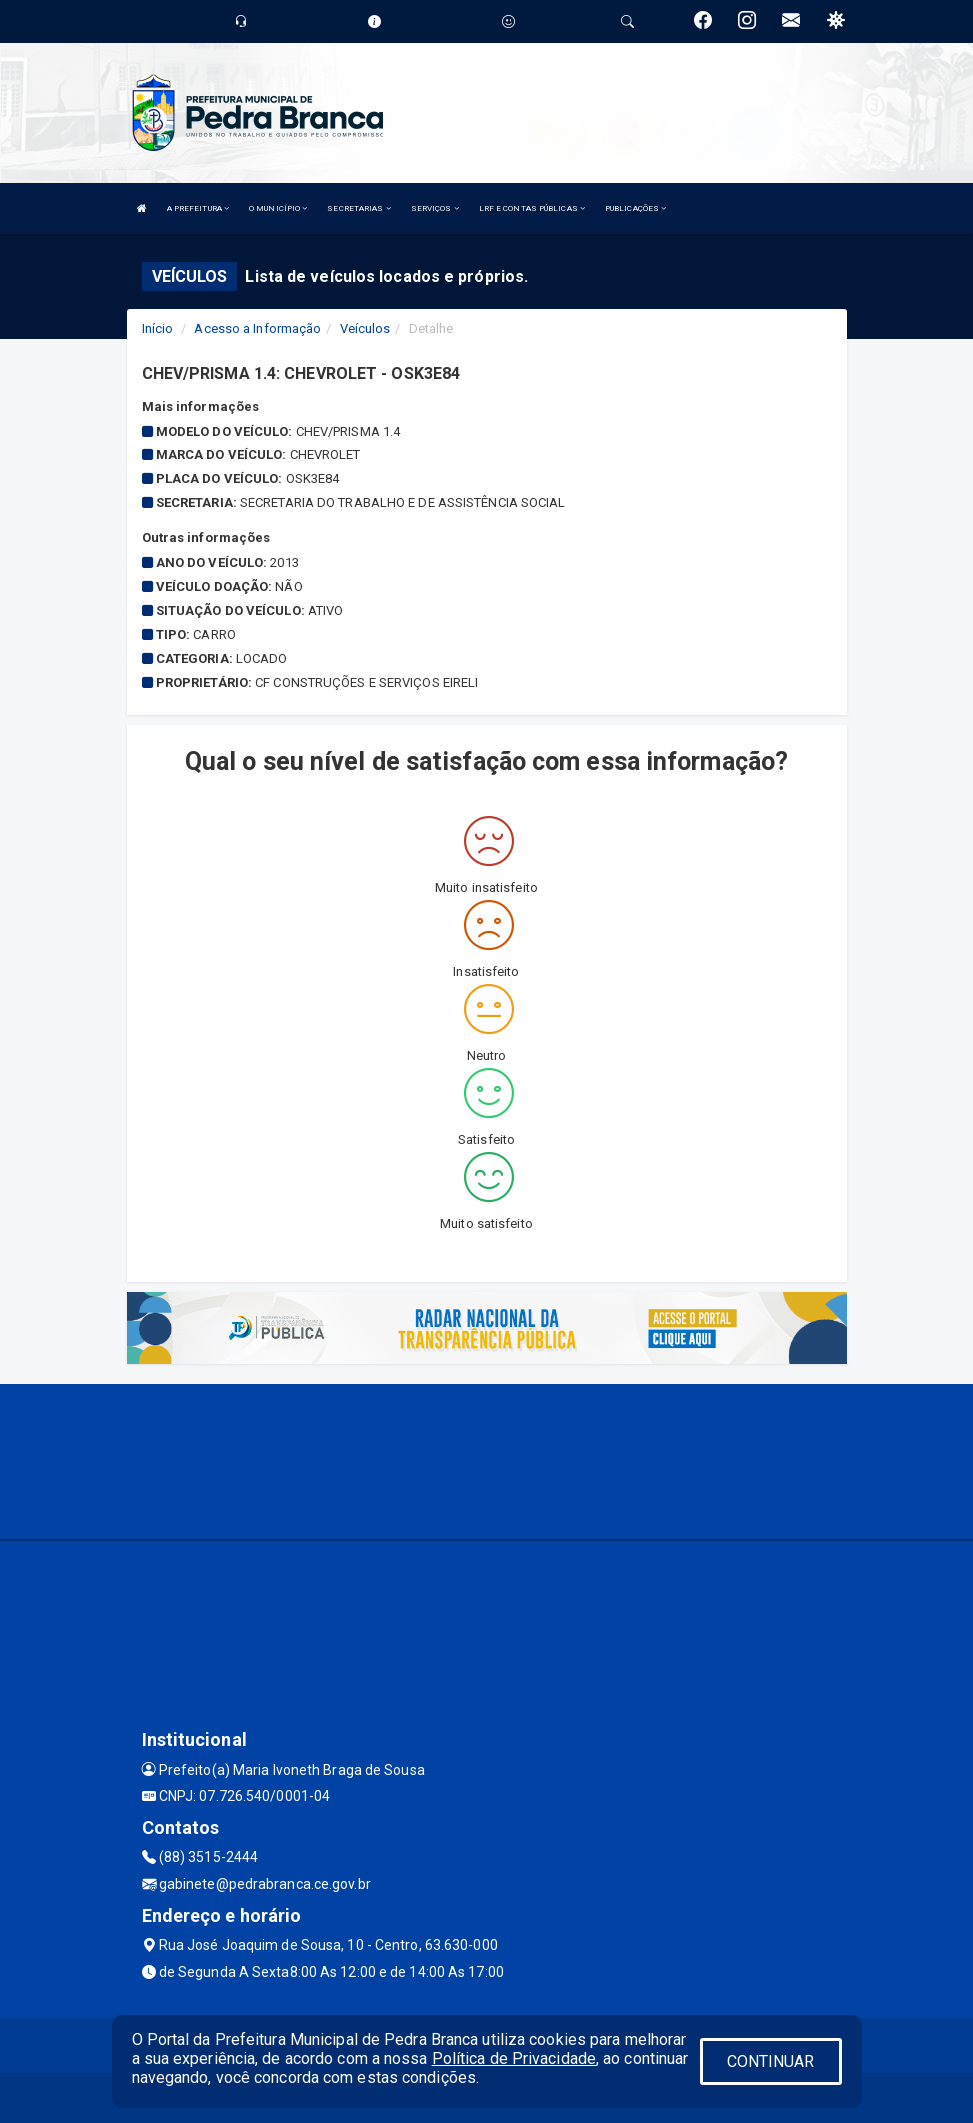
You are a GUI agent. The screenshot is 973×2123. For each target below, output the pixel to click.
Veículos (365, 328)
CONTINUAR (771, 2061)
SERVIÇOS (435, 208)
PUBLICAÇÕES (635, 208)
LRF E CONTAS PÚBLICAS (532, 208)
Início (158, 328)
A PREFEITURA (198, 208)
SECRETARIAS (358, 208)
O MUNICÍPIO (278, 208)
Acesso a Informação (257, 328)
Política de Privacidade (514, 2058)
